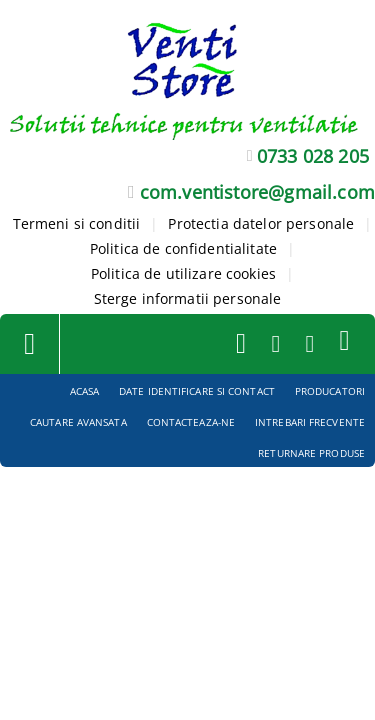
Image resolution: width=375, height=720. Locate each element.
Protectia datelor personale (261, 223)
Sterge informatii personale (188, 298)
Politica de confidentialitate (183, 248)
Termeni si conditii (77, 223)
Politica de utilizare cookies (183, 273)
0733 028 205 (313, 156)
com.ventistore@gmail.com (257, 192)
